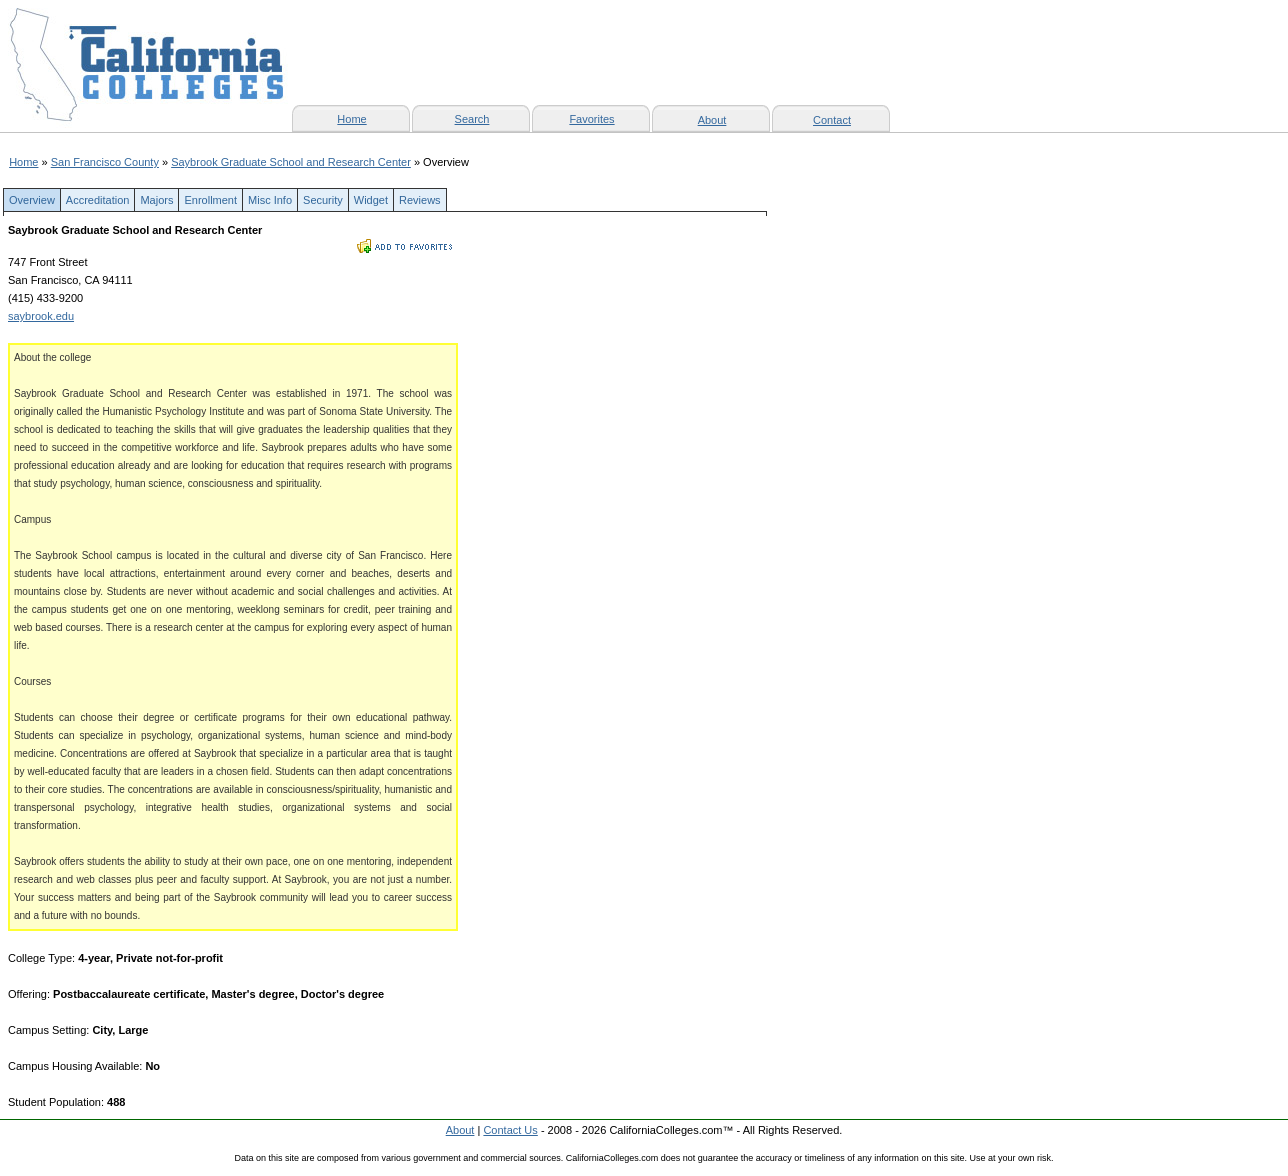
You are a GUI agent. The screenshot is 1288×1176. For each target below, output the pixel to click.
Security (323, 200)
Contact (832, 120)
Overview (32, 200)
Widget (371, 200)
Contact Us (510, 1130)
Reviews (420, 200)
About (712, 120)
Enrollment (210, 200)
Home (23, 162)
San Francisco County (105, 162)
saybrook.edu (41, 316)
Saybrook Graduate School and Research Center (291, 162)
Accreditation (98, 200)
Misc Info (270, 200)
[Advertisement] (612, 664)
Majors (156, 200)
